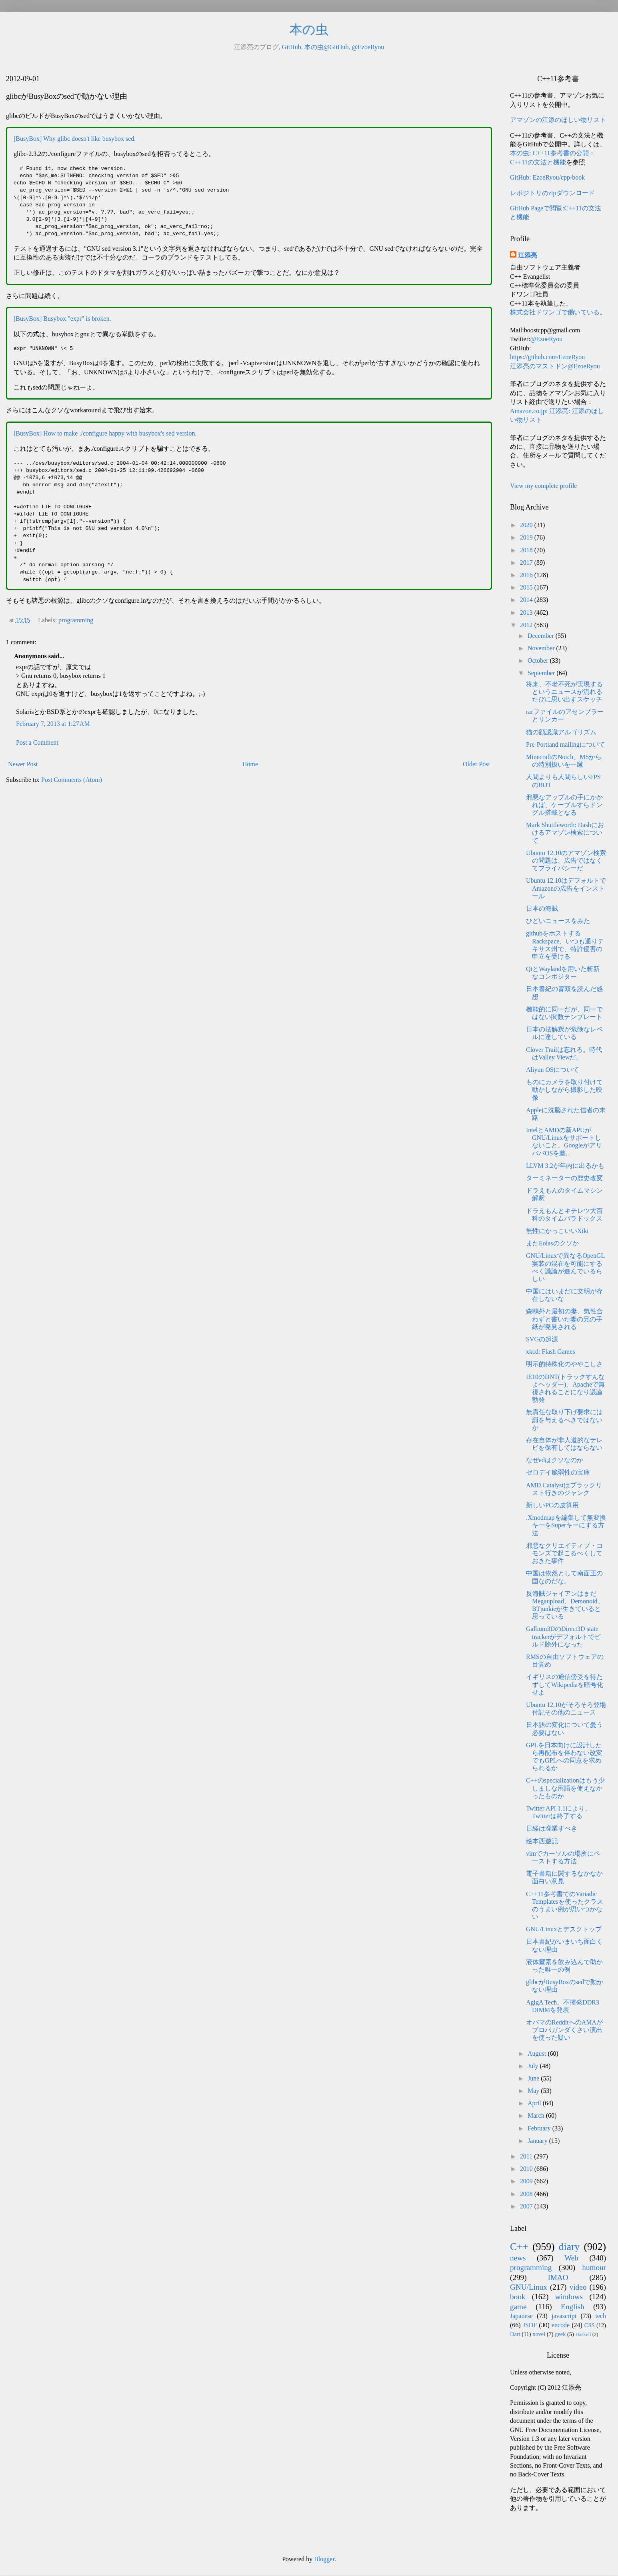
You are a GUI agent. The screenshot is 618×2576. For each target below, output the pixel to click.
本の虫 (309, 29)
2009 (527, 2181)
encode (561, 2325)
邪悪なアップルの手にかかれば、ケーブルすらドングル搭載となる (564, 805)
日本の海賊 (542, 908)
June (534, 2078)
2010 (527, 2168)
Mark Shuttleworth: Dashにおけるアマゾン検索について (565, 832)
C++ (519, 2246)
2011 (527, 2156)
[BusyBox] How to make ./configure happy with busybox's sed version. (105, 433)
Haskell (583, 2334)
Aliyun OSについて (552, 1069)
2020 (527, 525)
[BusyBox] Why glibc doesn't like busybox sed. (75, 138)
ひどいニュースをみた (558, 920)
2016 (527, 575)
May (534, 2090)
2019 (527, 537)
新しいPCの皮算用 (552, 1505)
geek (560, 2334)
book (517, 2296)
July (534, 2065)
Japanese (521, 2315)
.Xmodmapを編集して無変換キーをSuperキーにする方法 (566, 1525)
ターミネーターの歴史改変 (564, 1178)
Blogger (324, 2559)
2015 (527, 587)
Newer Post (23, 764)
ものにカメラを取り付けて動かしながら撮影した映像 (564, 1090)
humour (594, 2267)
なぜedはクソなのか (554, 1460)
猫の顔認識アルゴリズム (561, 732)
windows (569, 2296)
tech (600, 2315)
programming (75, 620)
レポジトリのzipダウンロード (552, 193)
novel (538, 2334)
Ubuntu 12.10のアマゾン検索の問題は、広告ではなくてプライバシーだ (566, 860)
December (542, 635)
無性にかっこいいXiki (557, 1230)
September (542, 672)
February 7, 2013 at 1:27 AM (53, 723)
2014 (527, 599)
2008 (527, 2193)
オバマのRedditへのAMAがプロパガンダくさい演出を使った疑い (564, 2030)
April (535, 2103)
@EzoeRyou (368, 47)
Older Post (476, 764)
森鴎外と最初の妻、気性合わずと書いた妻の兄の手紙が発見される (564, 1319)
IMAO (558, 2277)
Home (250, 764)
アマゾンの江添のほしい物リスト (558, 119)
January (538, 2140)
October (539, 660)
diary (569, 2246)
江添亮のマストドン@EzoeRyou (555, 366)
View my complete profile (543, 485)
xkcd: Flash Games (550, 1351)
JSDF (530, 2325)
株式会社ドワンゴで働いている (555, 312)
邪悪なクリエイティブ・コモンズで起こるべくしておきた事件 (564, 1553)
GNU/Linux (528, 2287)
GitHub (291, 47)
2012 (527, 625)
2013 (527, 612)
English (572, 2306)
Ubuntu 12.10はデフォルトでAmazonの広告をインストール (566, 888)
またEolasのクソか (552, 1243)
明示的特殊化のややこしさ (564, 1364)
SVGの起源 (542, 1339)
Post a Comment (37, 742)
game (518, 2306)
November (542, 648)
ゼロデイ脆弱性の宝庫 (558, 1472)
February (540, 2128)
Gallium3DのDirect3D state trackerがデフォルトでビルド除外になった (563, 1636)
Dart (515, 2334)
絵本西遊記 (542, 1841)
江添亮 (527, 255)
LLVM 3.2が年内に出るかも (565, 1165)
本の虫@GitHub (326, 47)
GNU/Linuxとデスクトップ (564, 1929)
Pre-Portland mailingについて (565, 744)
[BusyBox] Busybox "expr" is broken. (62, 318)
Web (571, 2258)
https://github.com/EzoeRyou (547, 357)
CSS (589, 2325)
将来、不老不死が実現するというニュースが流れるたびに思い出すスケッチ (564, 692)
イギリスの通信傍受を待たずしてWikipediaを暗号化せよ (564, 1684)
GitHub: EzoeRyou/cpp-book (547, 177)
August (538, 2053)
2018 (527, 550)
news (518, 2258)
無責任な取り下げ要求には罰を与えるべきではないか (564, 1420)
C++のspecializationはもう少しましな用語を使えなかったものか (565, 1788)
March (537, 2115)
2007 (527, 2206)
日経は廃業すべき (551, 1828)
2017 (527, 562)
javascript (564, 2315)
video (578, 2287)
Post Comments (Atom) (71, 779)
